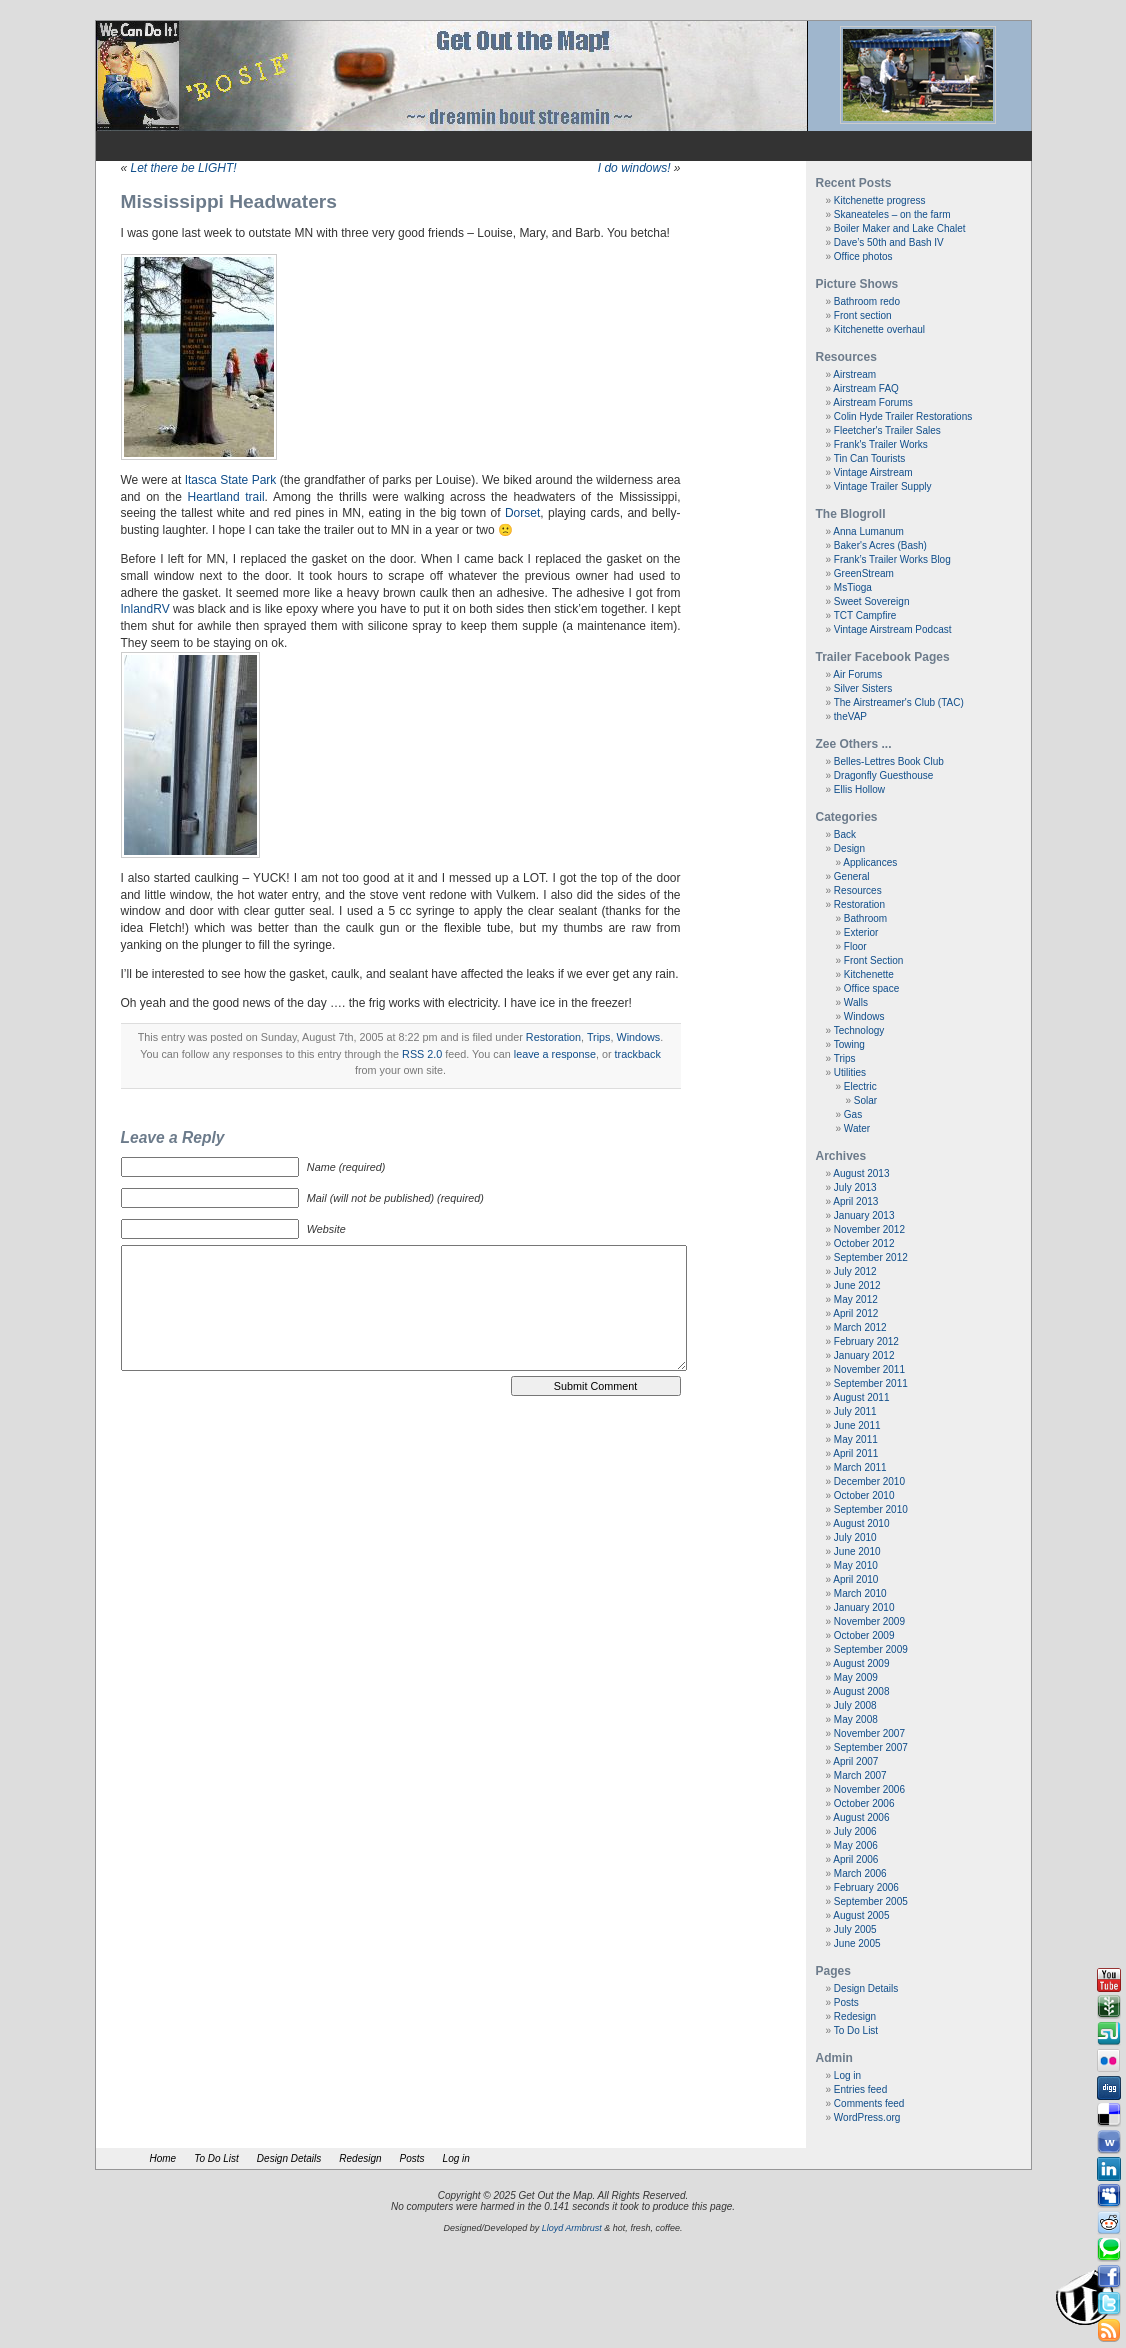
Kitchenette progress (880, 200)
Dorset (522, 513)
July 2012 (855, 1271)
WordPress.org (867, 2117)
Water (857, 1128)
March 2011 (860, 1467)
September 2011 (871, 1383)
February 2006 (866, 1887)
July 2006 (855, 1831)
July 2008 (855, 1705)
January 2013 (864, 1215)
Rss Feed (1109, 2331)
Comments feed (869, 2103)
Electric (860, 1086)
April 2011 (855, 1453)
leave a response (555, 1054)
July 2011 (855, 1411)
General (852, 876)
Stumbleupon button (1109, 2034)
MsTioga (853, 587)
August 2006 (861, 1817)
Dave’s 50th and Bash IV (889, 242)
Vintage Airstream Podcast (893, 629)
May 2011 (856, 1439)
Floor (855, 946)
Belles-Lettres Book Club (889, 761)
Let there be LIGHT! (184, 168)
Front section (863, 315)
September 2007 (871, 1747)
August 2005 (861, 1915)
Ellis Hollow (859, 789)
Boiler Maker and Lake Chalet (900, 228)
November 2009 (869, 1621)
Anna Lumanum (868, 531)
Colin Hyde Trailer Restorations (903, 416)
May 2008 (856, 1719)
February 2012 (866, 1341)
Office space (871, 988)
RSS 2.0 (422, 1054)
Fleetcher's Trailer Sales (887, 430)
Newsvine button (1109, 2007)
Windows (638, 1037)
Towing (849, 1044)
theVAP (850, 716)
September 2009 (871, 1649)
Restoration (553, 1037)
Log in (847, 2075)
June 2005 (857, 1943)
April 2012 (855, 1313)
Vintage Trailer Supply (883, 486)
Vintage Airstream (873, 472)
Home (163, 2158)
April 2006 (855, 1859)
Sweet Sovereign (872, 601)
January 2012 (864, 1355)
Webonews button (1109, 2142)
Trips (599, 1037)
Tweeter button (1109, 2304)
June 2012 (857, 1285)
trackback (638, 1054)
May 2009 (856, 1677)
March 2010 (860, 1593)
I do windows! (634, 168)
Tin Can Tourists (870, 458)
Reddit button (1109, 2223)
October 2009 (864, 1635)
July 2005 (855, 1929)
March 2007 (860, 1775)
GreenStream (864, 573)
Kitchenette (869, 974)
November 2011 (869, 1369)
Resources (858, 890)
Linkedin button (1109, 2169)
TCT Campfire (865, 615)
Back (845, 834)
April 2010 (855, 1579)
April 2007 (855, 1761)
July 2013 (855, 1187)
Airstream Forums (872, 402)
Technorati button (1109, 2250)
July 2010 (855, 1537)
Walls (856, 1002)
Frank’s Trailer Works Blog (892, 559)
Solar (865, 1100)
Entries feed (860, 2089)
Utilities (850, 1072)
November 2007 (869, 1733)
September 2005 (871, 1901)
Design (849, 848)
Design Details (866, 1988)
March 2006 (860, 1873)
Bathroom (865, 918)
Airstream (854, 374)
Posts (846, 2002)
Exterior (861, 932)
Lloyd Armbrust (572, 2228)
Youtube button (1109, 1980)
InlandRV (145, 609)
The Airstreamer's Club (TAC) (899, 702)
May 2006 (856, 1845)
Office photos (863, 256)
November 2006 (869, 1789)
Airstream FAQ (866, 388)
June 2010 (857, 1551)
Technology (859, 1030)
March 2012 (860, 1327)
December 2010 (869, 1481)
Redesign (855, 2016)
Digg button (1109, 2088)
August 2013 (861, 1173)
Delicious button (1109, 2115)
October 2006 (864, 1803)
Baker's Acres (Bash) (880, 545)
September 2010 (871, 1509)
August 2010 (861, 1523)
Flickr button (1109, 2061)
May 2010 (856, 1565)
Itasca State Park (231, 480)
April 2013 (855, 1201)
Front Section (873, 960)
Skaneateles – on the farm (892, 214)
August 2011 (861, 1397)
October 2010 (864, 1495)
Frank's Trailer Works (881, 444)
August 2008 (861, 1691)
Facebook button (1109, 2277)
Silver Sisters (863, 688)
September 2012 (871, 1257)
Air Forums (857, 674)
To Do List (856, 2030)
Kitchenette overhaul (879, 329)
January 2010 (864, 1607)
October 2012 (864, 1243)
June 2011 (857, 1425)
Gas (853, 1114)
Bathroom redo (867, 301)
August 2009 (861, 1663)
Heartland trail (226, 497)
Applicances (870, 862)
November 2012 (869, 1229)
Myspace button (1109, 2196)
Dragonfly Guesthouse (884, 775)
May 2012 (856, 1299)
